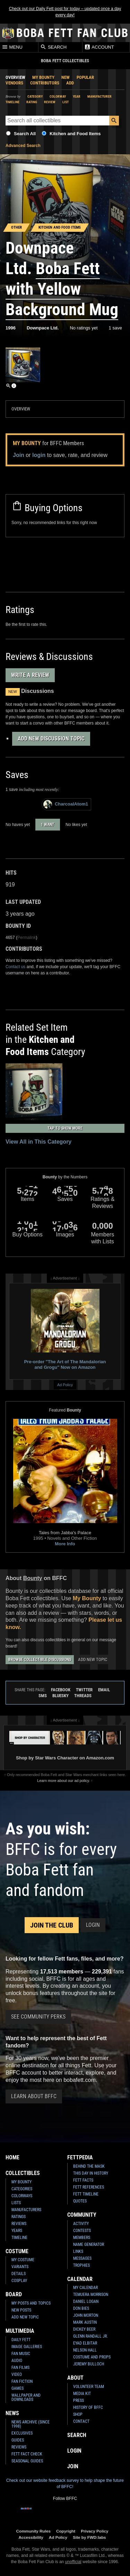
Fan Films (20, 2367)
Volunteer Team (88, 2386)
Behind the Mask (89, 2166)
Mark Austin (85, 2322)
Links (78, 2251)
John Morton (85, 2315)
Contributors (44, 82)
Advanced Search (23, 145)
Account (99, 47)
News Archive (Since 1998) (30, 2424)
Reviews (18, 2223)
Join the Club (51, 1925)
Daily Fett (21, 2339)
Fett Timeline (85, 2194)
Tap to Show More (65, 1128)
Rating (31, 102)
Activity (81, 2223)
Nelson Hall (85, 2350)
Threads (83, 1695)
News (12, 2413)
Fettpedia (80, 2157)
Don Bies (81, 2308)
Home (12, 2157)
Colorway (58, 96)
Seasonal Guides (27, 2461)
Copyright (65, 2531)
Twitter (84, 1689)
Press (78, 2400)
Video (16, 2374)
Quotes (80, 2201)
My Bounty (43, 77)
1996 (11, 327)
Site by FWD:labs (89, 2537)
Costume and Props (92, 2357)
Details (18, 2273)
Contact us (15, 966)
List (65, 102)
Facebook (60, 1689)
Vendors (14, 82)
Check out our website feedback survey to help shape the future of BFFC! (65, 2483)
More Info (65, 1543)
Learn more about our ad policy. (63, 1780)
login (38, 455)
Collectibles (23, 2173)
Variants (19, 2266)
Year (76, 96)
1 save (115, 327)
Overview (15, 77)
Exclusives (22, 2433)
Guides (17, 2440)
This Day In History (90, 2173)
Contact (81, 2421)
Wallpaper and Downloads (26, 2397)
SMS (42, 1695)
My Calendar (85, 2287)
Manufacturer (99, 96)
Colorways (21, 2195)
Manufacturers (26, 2209)
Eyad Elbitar (85, 2343)
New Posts (21, 2310)
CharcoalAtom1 (65, 804)
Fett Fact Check (26, 2454)
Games (17, 2388)
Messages (82, 2258)
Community (81, 2214)
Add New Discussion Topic (51, 738)
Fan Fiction (22, 2381)
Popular (85, 77)
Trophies (81, 2265)
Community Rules (33, 2531)
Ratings (18, 2216)
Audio (16, 2360)
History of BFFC (88, 2407)
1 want (47, 824)
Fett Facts (83, 2180)
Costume (17, 2251)
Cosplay (19, 2280)
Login (93, 1925)
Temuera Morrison (90, 2294)
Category (35, 96)
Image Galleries (26, 2346)
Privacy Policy (94, 2531)
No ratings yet (83, 327)
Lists (16, 2202)
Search (53, 47)
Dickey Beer (84, 2329)
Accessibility (30, 2537)
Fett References (88, 2187)
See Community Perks (38, 2016)
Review (49, 102)
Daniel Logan (85, 2301)
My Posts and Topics (31, 2303)
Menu (12, 47)
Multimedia (20, 2331)
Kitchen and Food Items (75, 133)
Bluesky (60, 1695)
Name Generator (88, 2244)
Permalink (26, 937)
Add (70, 82)
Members (81, 2237)
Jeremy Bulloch (88, 2364)
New (65, 77)
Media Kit (82, 2393)
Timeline (12, 102)
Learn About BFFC (34, 2096)
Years (16, 2230)
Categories (21, 2188)
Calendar (80, 2279)
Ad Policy (65, 1385)
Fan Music (20, 2353)
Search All (25, 133)
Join (18, 455)
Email (104, 1689)
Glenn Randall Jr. (90, 2336)
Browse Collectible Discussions (39, 1659)
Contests (82, 2230)
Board (14, 2294)
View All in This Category (38, 1142)
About (75, 2377)
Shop (78, 2414)
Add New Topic (92, 1659)
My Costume (22, 2259)
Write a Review (30, 675)
